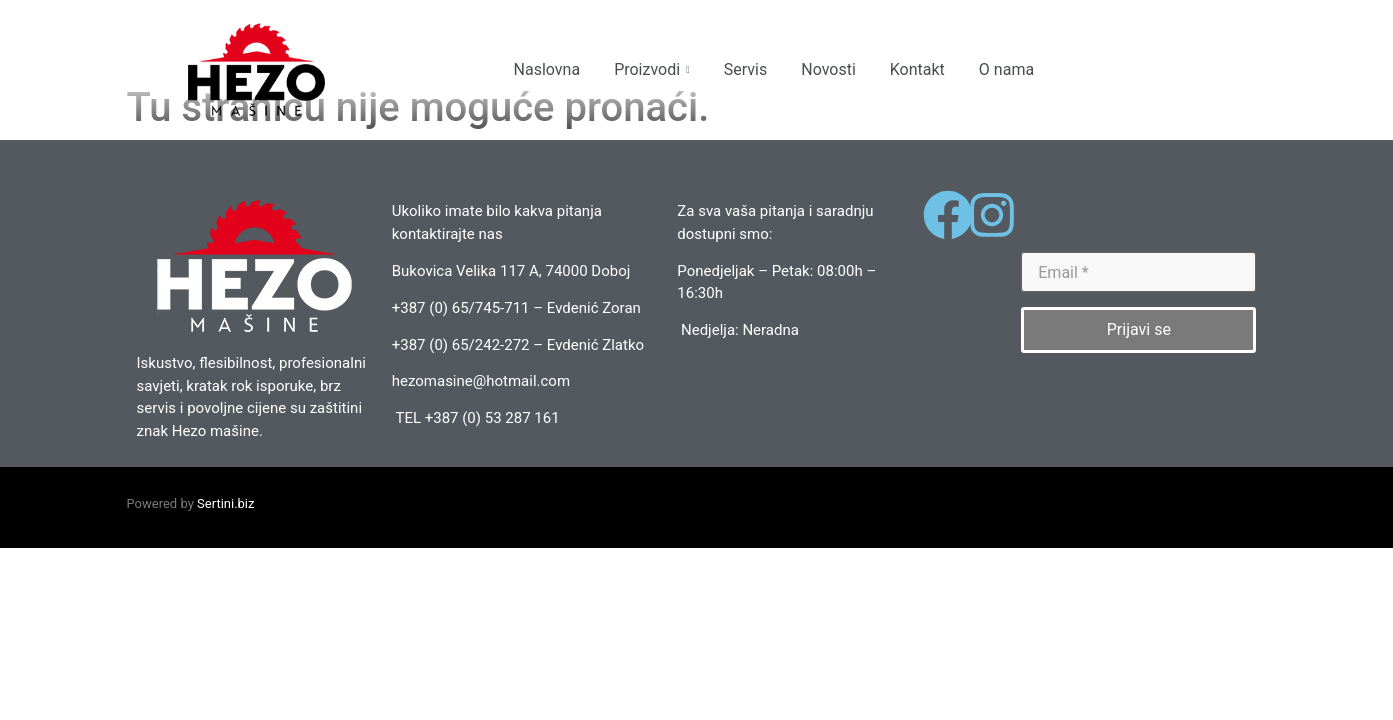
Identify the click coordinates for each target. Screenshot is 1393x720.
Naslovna (547, 69)
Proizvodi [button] (652, 69)
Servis (745, 69)
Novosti (828, 69)
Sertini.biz (225, 567)
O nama (1006, 69)
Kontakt (917, 69)
